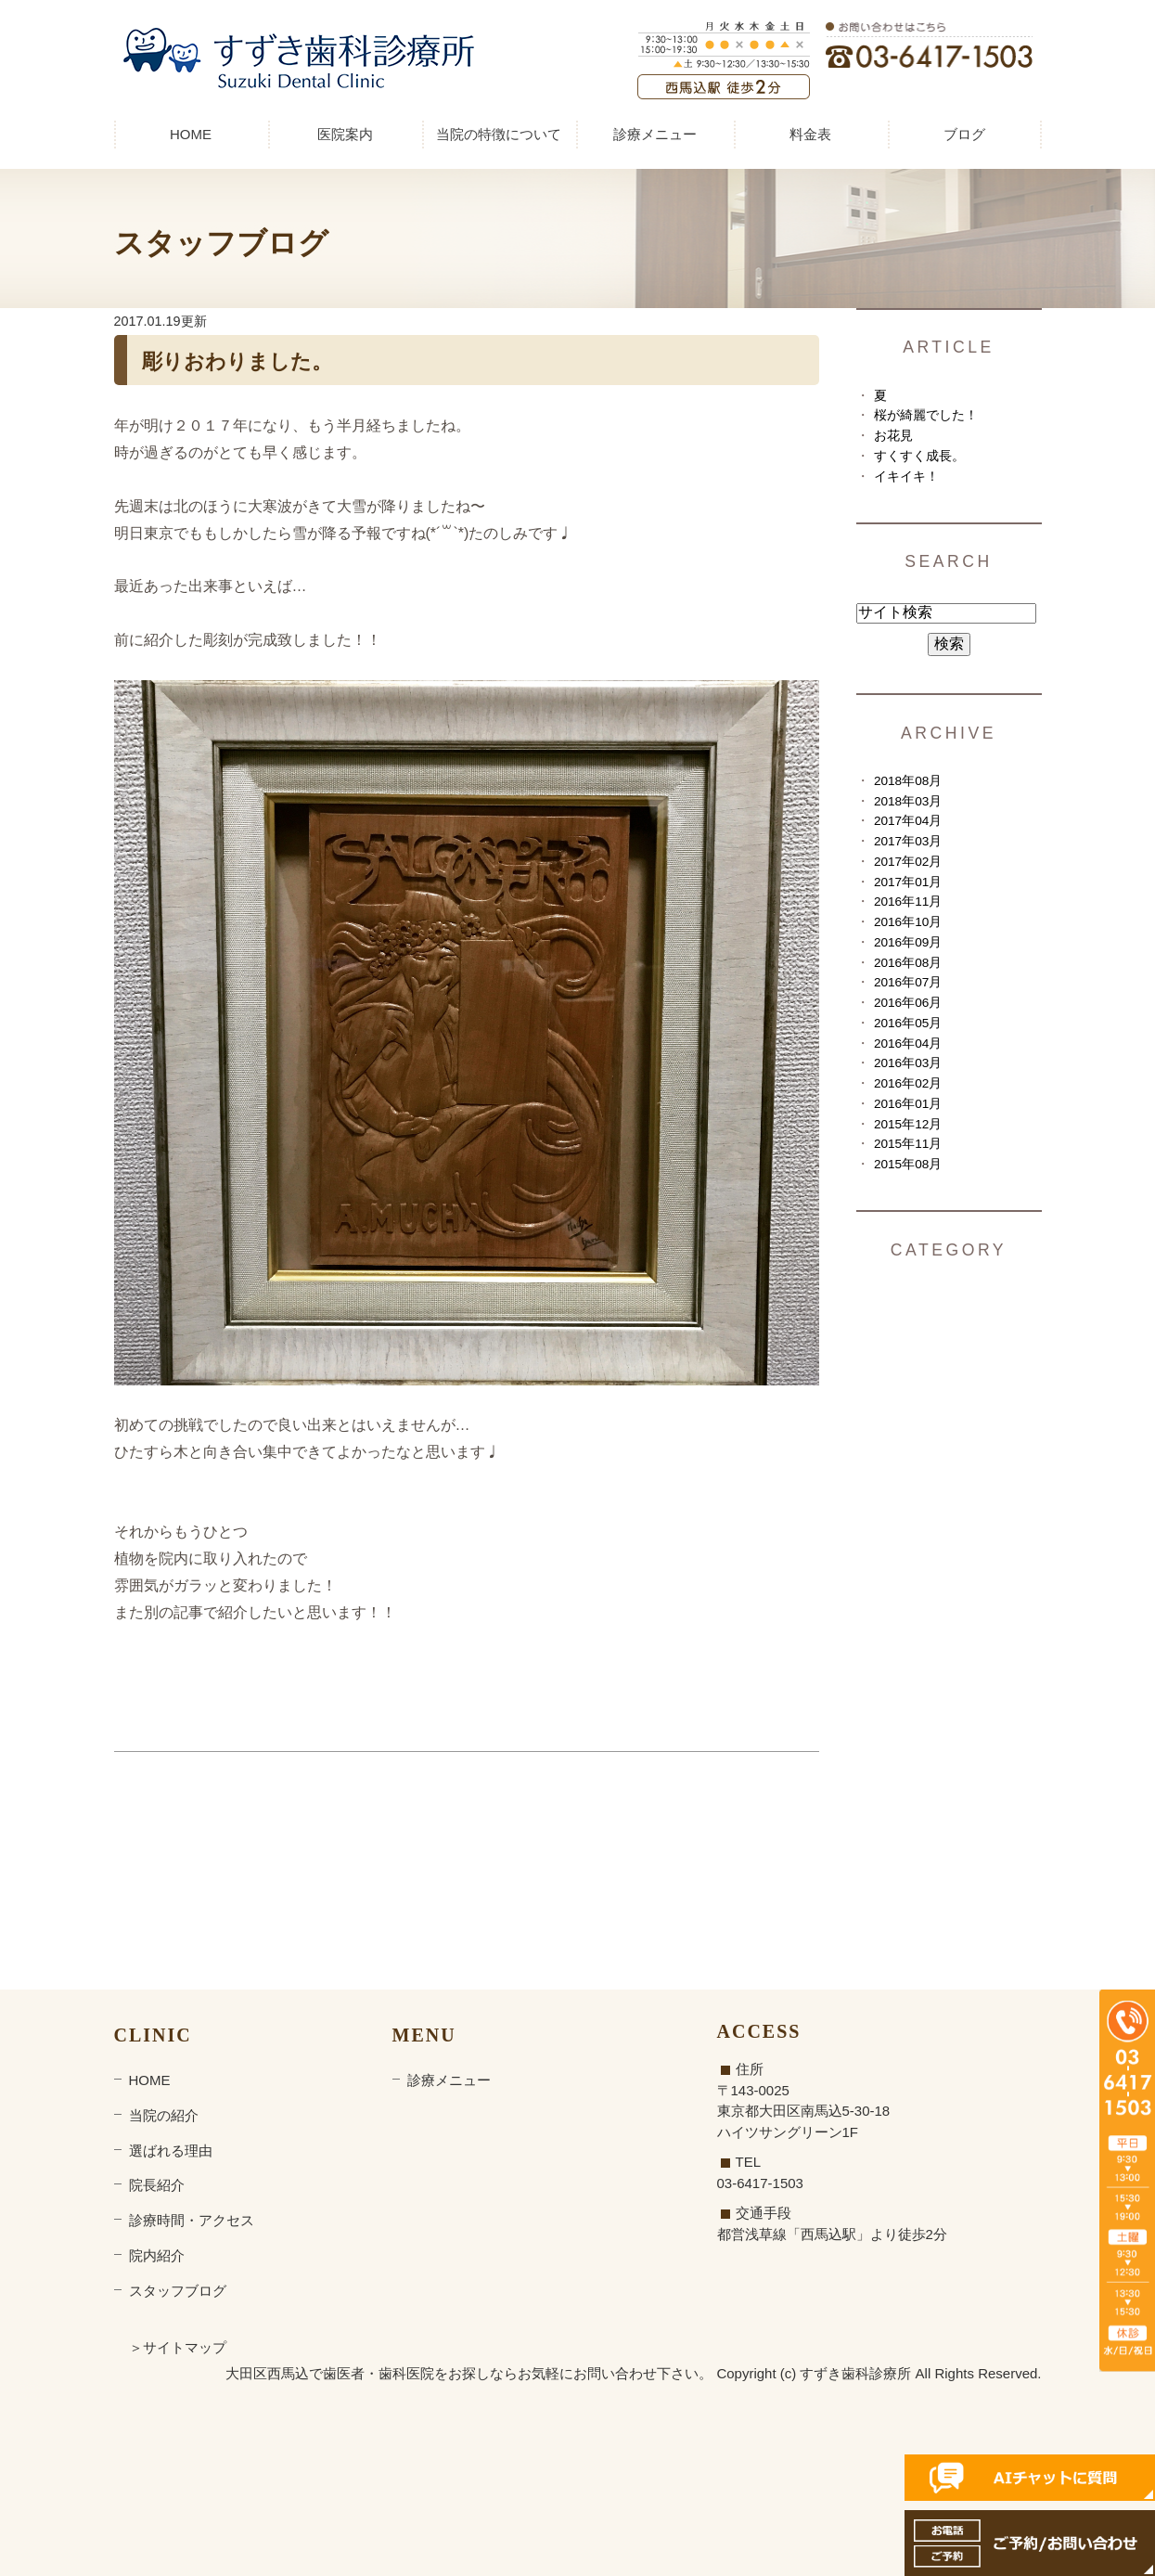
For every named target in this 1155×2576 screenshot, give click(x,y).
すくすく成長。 (919, 456)
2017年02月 (908, 862)
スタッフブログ (177, 2291)
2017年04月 (908, 821)
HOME (191, 134)
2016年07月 (908, 982)
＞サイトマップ (177, 2347)
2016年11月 (908, 901)
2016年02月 (908, 1083)
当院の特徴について (498, 134)
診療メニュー (655, 134)
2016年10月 (908, 922)
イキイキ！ (906, 476)
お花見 (893, 436)
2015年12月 (908, 1124)
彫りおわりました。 (237, 361)
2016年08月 (908, 963)
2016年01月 (908, 1104)
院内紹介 (157, 2255)
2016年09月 (908, 942)
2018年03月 (908, 801)
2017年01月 (908, 882)
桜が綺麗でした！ (926, 415)
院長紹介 (157, 2185)
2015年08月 (908, 1164)
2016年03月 (908, 1063)
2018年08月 (908, 781)
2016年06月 (908, 1003)
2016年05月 (908, 1023)
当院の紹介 (164, 2115)
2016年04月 (908, 1043)
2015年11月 (908, 1144)
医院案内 (345, 134)
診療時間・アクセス (191, 2220)
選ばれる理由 (170, 2150)
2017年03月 (908, 841)
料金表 (810, 134)
